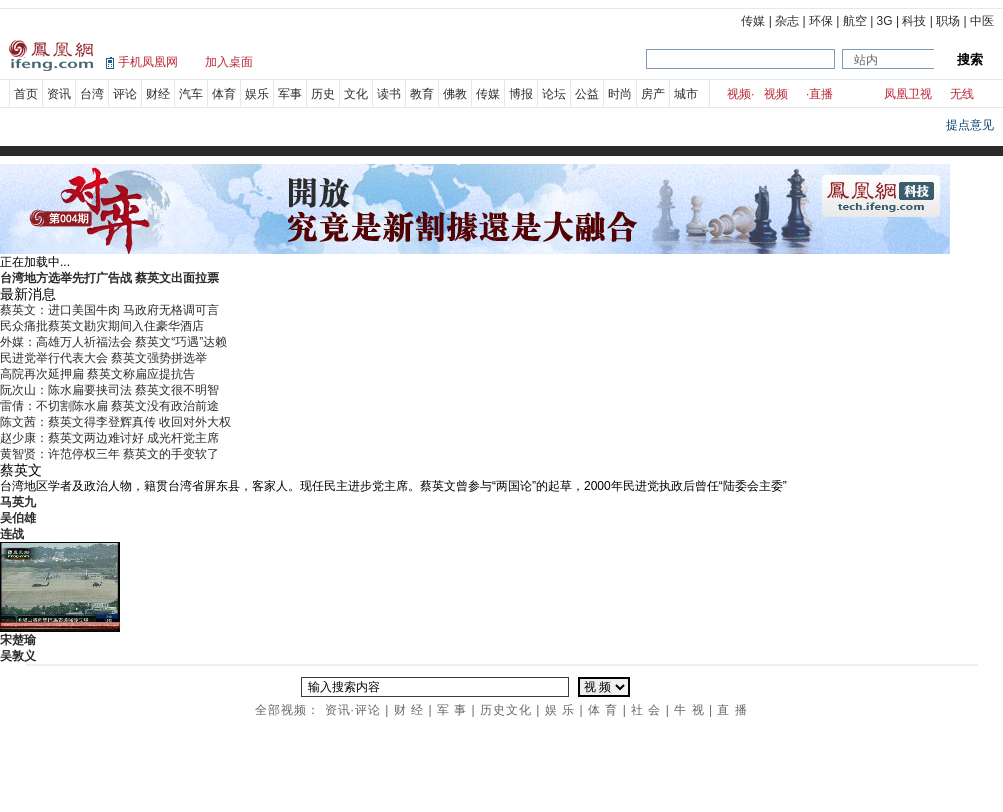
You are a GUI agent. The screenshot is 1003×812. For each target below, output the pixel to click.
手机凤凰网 (148, 62)
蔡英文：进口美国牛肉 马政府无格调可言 (109, 310)
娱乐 (257, 94)
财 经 (409, 710)
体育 (224, 94)
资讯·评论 (353, 710)
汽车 (191, 94)
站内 (866, 60)
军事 (290, 94)
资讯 (59, 94)
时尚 (620, 94)
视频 (739, 94)
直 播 (732, 710)
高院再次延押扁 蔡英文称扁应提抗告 (97, 374)
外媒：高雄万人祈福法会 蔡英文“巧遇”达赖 (113, 342)
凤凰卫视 (908, 94)
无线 (962, 94)
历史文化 (506, 710)
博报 (521, 94)
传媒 (753, 21)
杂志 (787, 21)
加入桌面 (229, 62)
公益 (587, 94)
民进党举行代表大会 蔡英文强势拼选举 (103, 358)
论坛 (554, 94)
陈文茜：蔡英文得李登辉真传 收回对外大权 (115, 422)
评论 (125, 94)
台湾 (92, 94)
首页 (26, 94)
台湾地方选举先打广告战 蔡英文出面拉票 (109, 278)
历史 (323, 94)
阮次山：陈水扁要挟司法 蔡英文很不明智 (109, 390)
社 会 (646, 710)
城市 (686, 94)
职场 (948, 21)
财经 (158, 94)
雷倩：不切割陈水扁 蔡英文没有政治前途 (109, 406)
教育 (422, 94)
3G (885, 21)
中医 (982, 21)
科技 (914, 21)
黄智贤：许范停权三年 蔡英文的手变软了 (109, 454)
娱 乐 (560, 710)
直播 (821, 94)
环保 (821, 21)
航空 (855, 21)
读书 (389, 94)
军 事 (452, 710)
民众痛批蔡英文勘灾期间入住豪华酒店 (102, 326)
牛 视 (689, 710)
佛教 (455, 94)
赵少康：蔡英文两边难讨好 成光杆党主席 (109, 438)
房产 (653, 94)
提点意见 (970, 125)
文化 (356, 94)
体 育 (603, 710)
